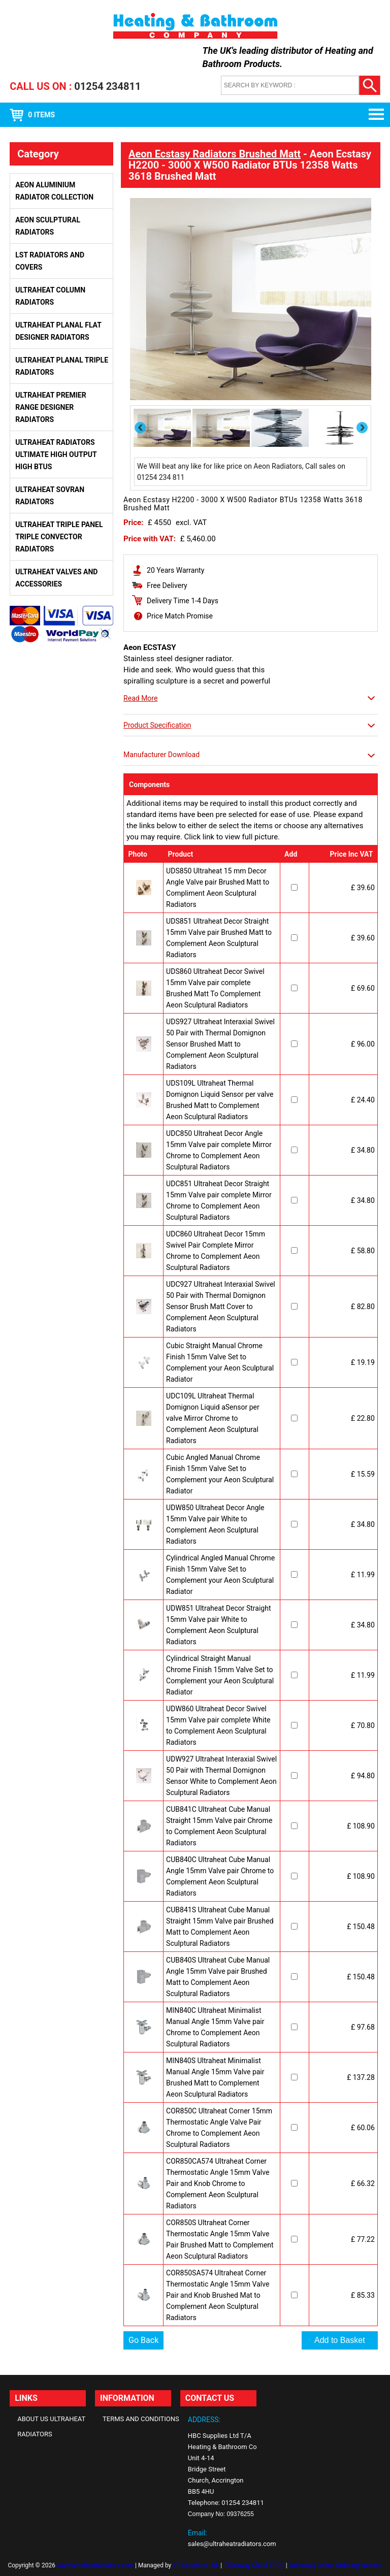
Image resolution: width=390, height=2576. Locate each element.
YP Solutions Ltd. (196, 2565)
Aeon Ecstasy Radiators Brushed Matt (214, 154)
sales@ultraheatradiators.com (232, 2544)
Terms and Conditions (141, 2419)
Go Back (143, 2340)
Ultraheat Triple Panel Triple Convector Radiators (59, 536)
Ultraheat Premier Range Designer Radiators (50, 407)
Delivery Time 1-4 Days (182, 601)
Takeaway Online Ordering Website (335, 2565)
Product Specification (157, 725)
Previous (140, 427)
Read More (140, 698)
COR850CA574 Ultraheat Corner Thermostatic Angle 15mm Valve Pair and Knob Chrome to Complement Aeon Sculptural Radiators (217, 2183)
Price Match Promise (180, 616)
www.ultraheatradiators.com (95, 2565)
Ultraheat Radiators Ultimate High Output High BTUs (55, 454)
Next (363, 427)
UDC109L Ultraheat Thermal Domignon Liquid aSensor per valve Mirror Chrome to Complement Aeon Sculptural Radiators (212, 1418)
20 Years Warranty (175, 570)
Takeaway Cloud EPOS (253, 2565)
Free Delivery (167, 585)
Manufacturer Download (161, 755)
